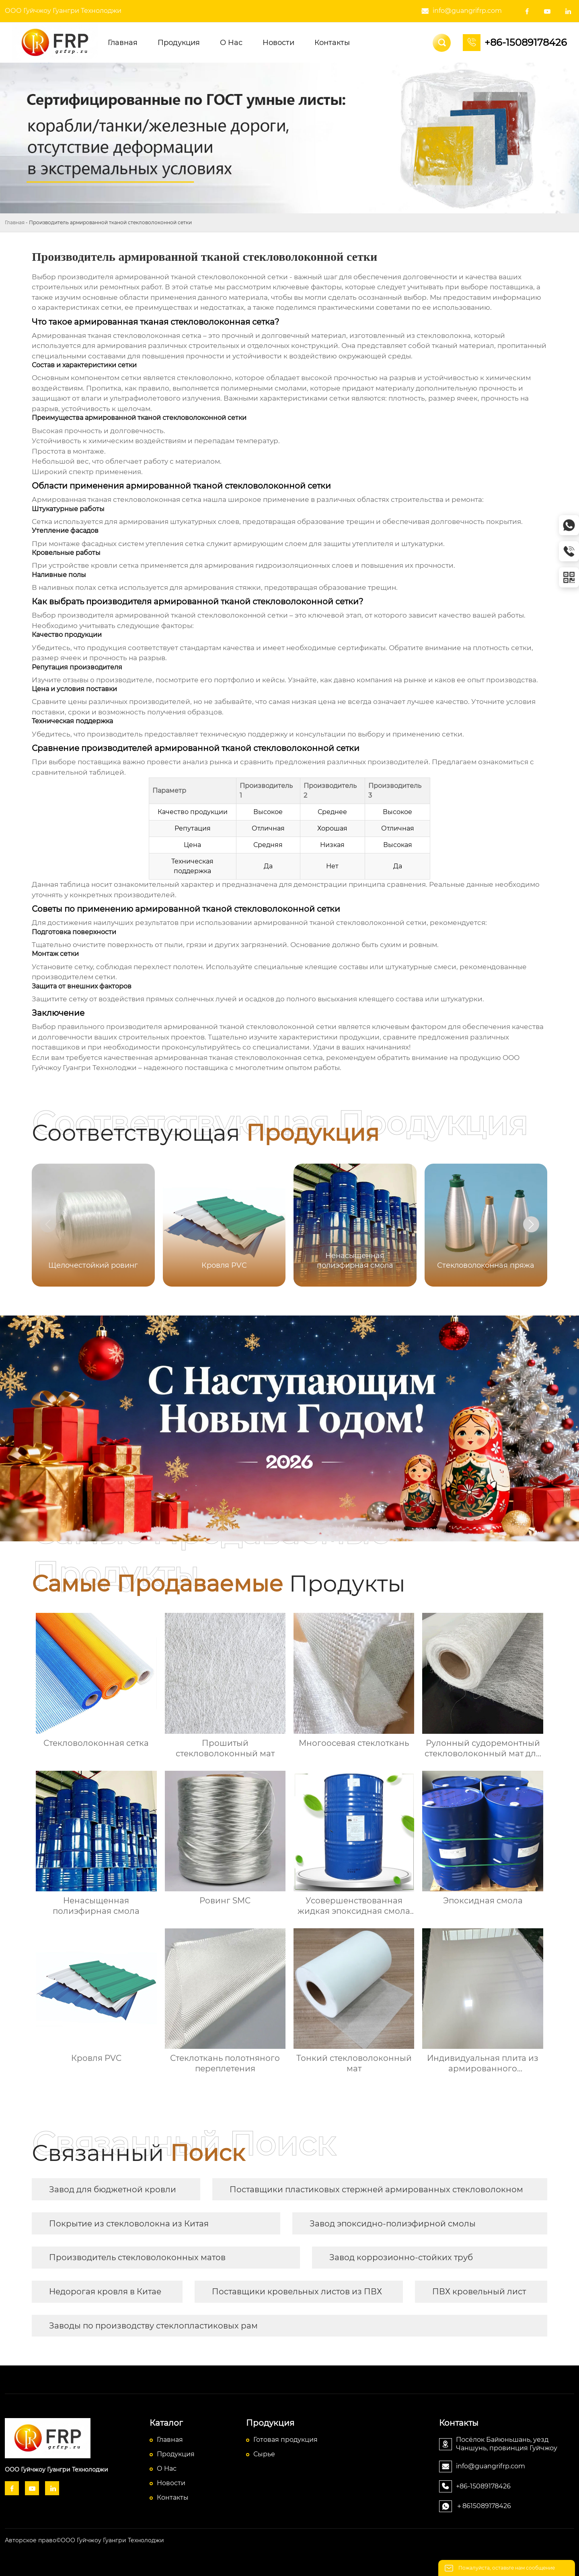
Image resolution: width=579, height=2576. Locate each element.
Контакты (173, 2497)
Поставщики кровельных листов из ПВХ (297, 2291)
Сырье (264, 2454)
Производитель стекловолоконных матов (137, 2257)
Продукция (176, 2454)
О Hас (167, 2468)
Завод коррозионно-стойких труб (401, 2257)
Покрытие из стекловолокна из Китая (129, 2223)
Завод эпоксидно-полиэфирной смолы (393, 2223)
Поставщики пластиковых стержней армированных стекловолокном (376, 2189)
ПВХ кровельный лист (479, 2291)
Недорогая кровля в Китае (105, 2291)
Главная (15, 222)
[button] (531, 1224)
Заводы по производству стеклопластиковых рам (153, 2325)
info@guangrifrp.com (467, 10)
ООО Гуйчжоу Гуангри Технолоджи (63, 10)
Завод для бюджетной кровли (112, 2189)
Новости (171, 2483)
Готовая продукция (285, 2439)
